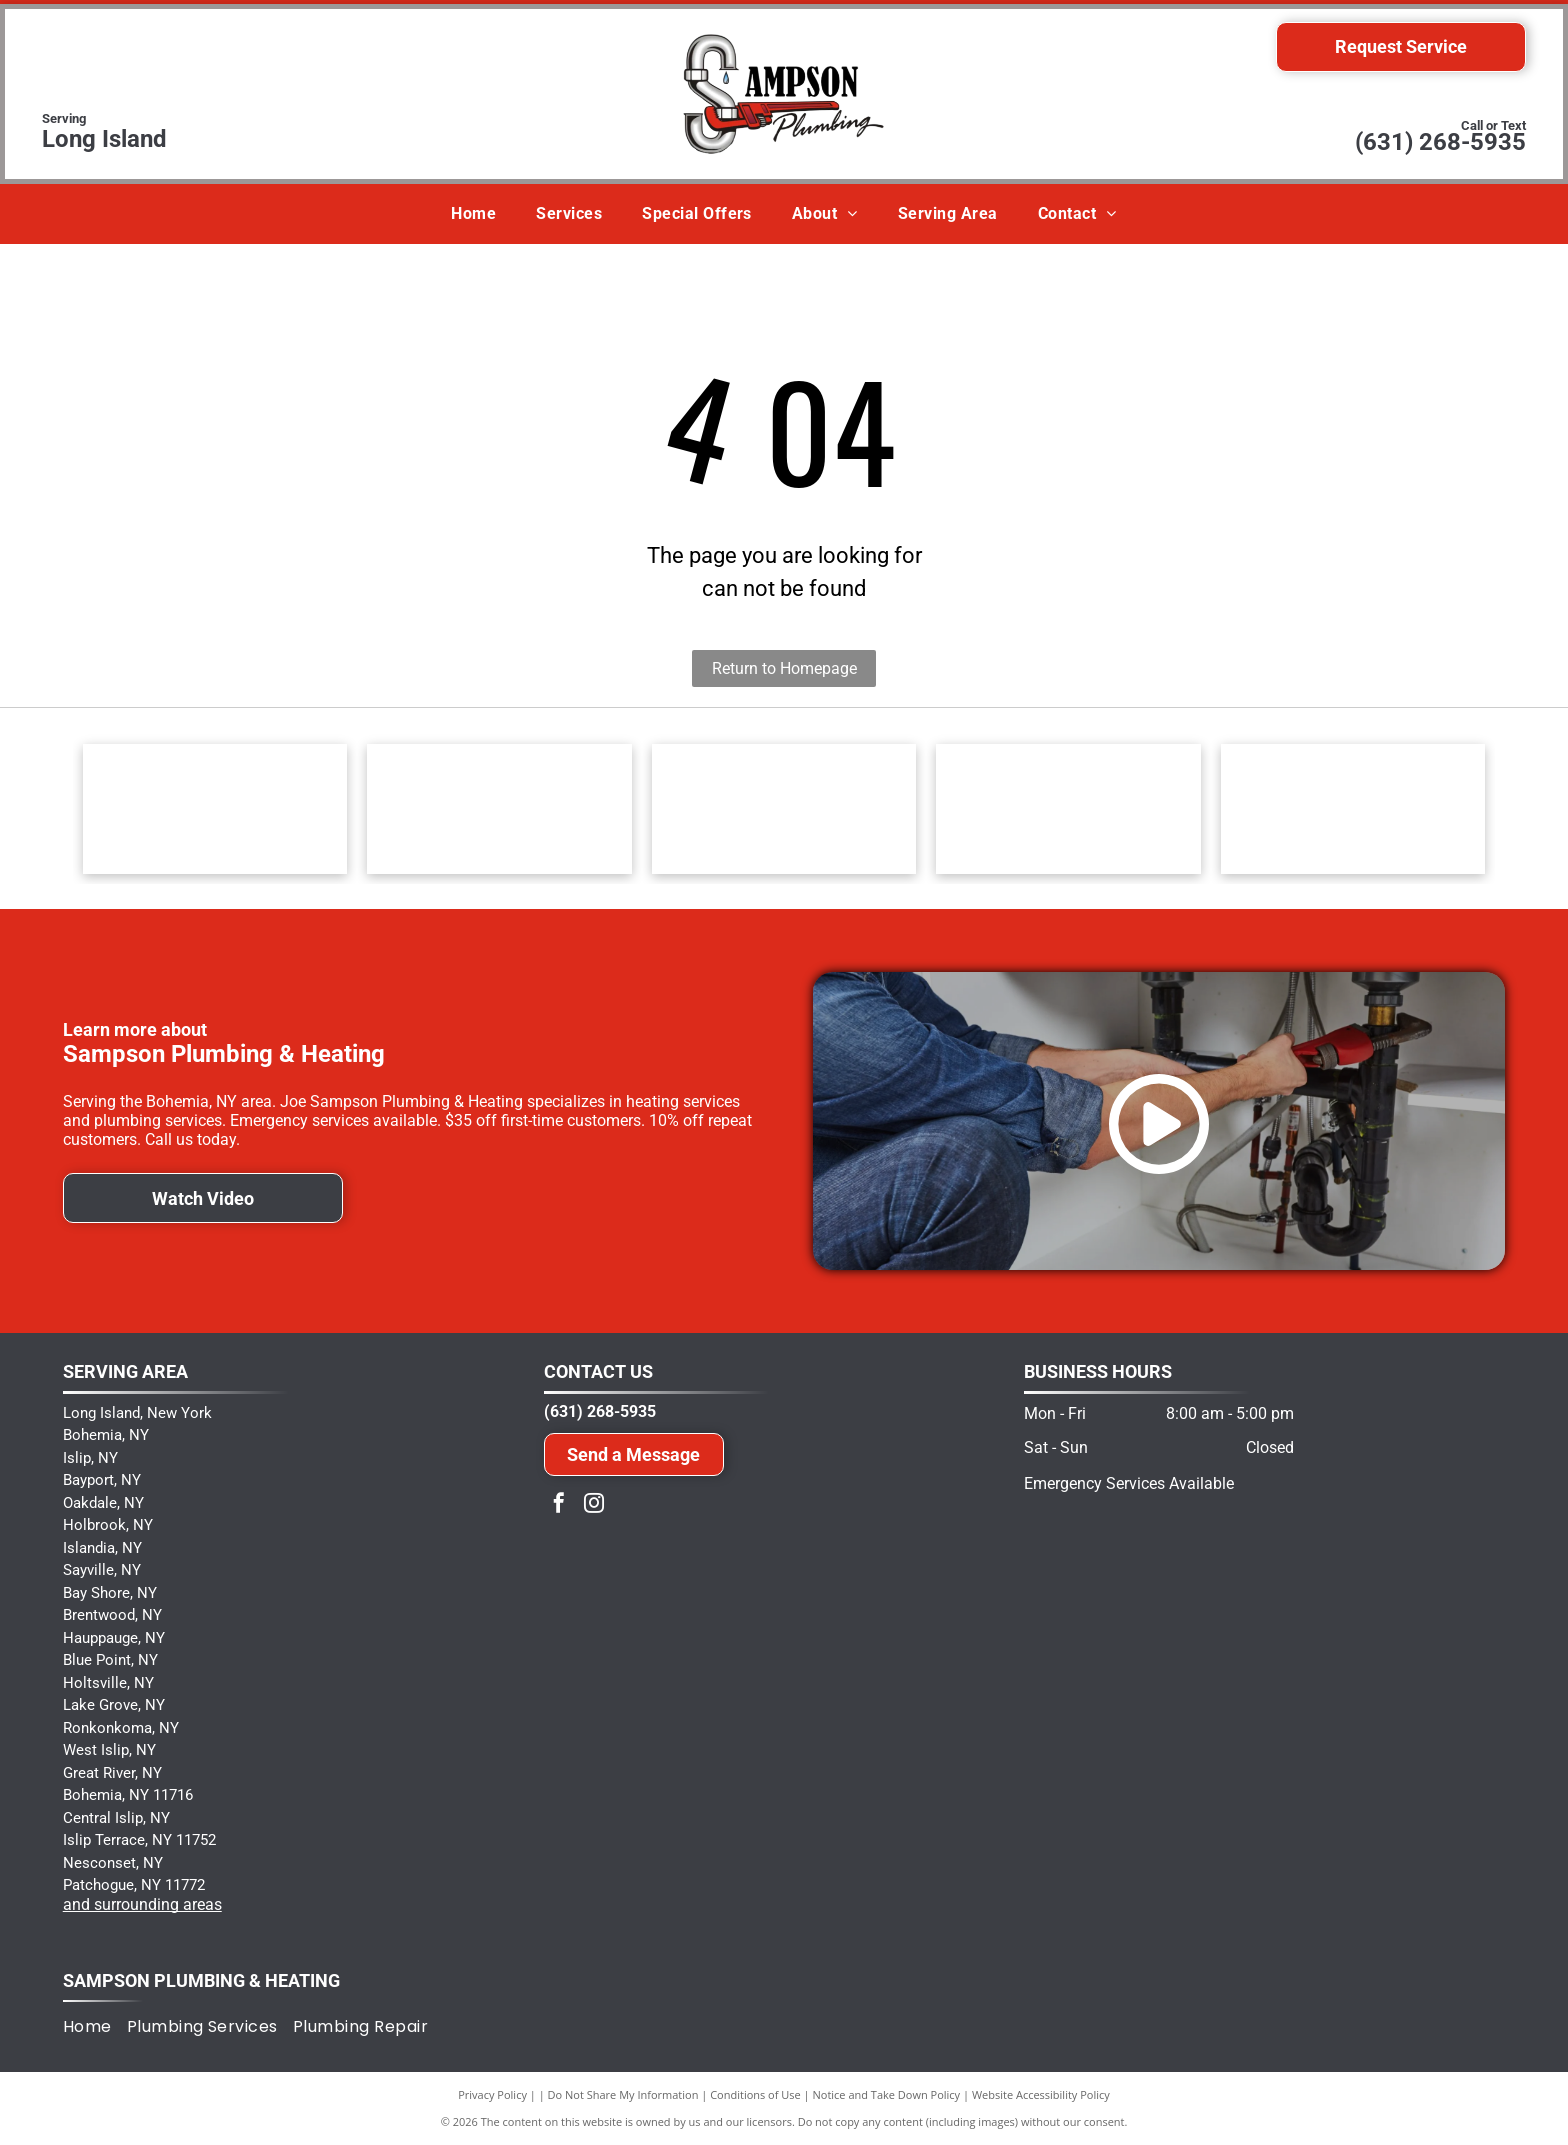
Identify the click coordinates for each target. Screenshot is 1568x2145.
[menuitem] (473, 214)
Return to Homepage (784, 668)
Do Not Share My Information (623, 2094)
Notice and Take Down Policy (887, 2094)
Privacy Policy (492, 2094)
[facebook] (559, 1505)
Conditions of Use (755, 2094)
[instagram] (594, 1505)
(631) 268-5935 (1440, 142)
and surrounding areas (142, 1904)
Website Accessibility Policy (1041, 2094)
